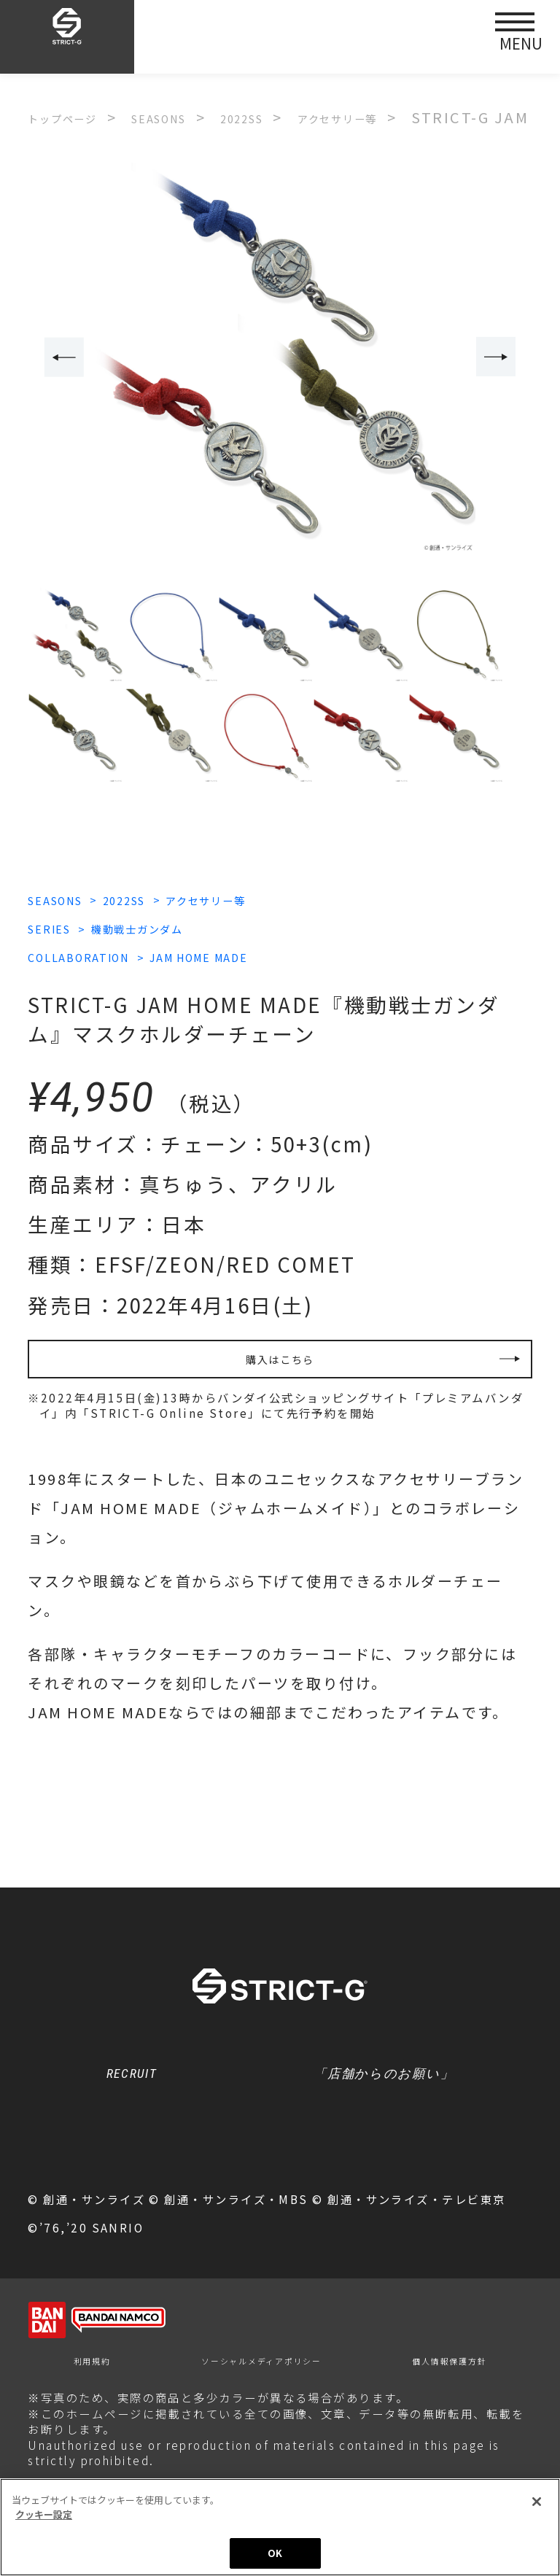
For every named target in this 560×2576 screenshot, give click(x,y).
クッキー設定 (280, 2181)
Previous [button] (56, 358)
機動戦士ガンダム (182, 928)
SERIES (58, 928)
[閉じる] (537, 2502)
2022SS (166, 899)
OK (275, 2553)
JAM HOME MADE (270, 958)
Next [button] (504, 358)
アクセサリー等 (282, 899)
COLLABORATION (99, 958)
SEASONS (67, 899)
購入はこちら (280, 1369)
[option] (280, 359)
